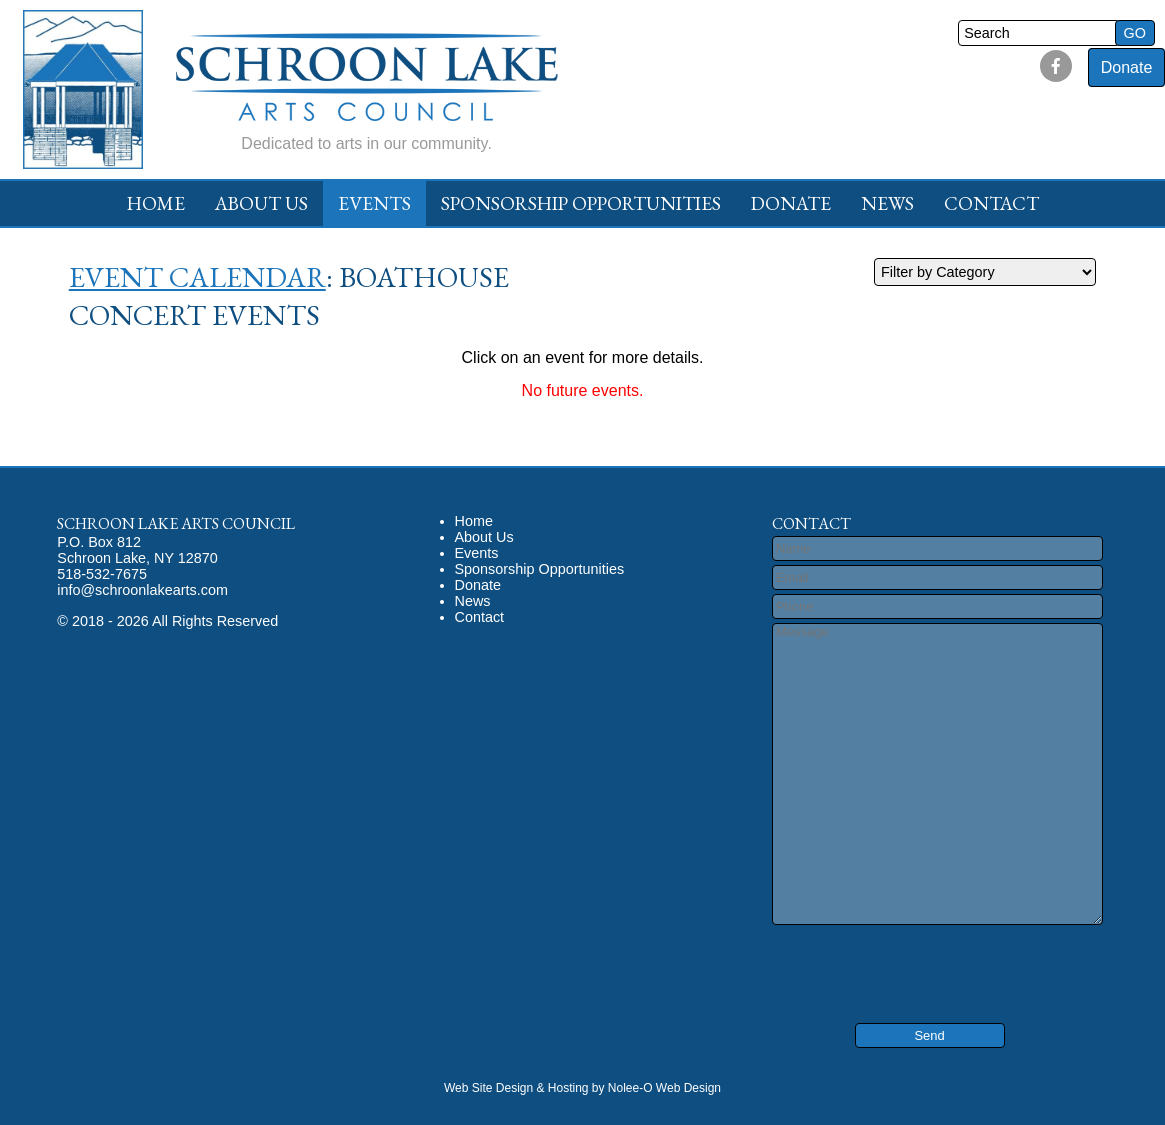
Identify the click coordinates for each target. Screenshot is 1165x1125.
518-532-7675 (102, 574)
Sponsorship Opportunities (581, 203)
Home (156, 203)
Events (374, 203)
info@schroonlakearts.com (142, 590)
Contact (991, 203)
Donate (1127, 67)
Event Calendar (197, 277)
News (887, 203)
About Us (261, 203)
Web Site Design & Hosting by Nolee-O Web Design (582, 1088)
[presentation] (892, 960)
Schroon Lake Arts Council (176, 523)
